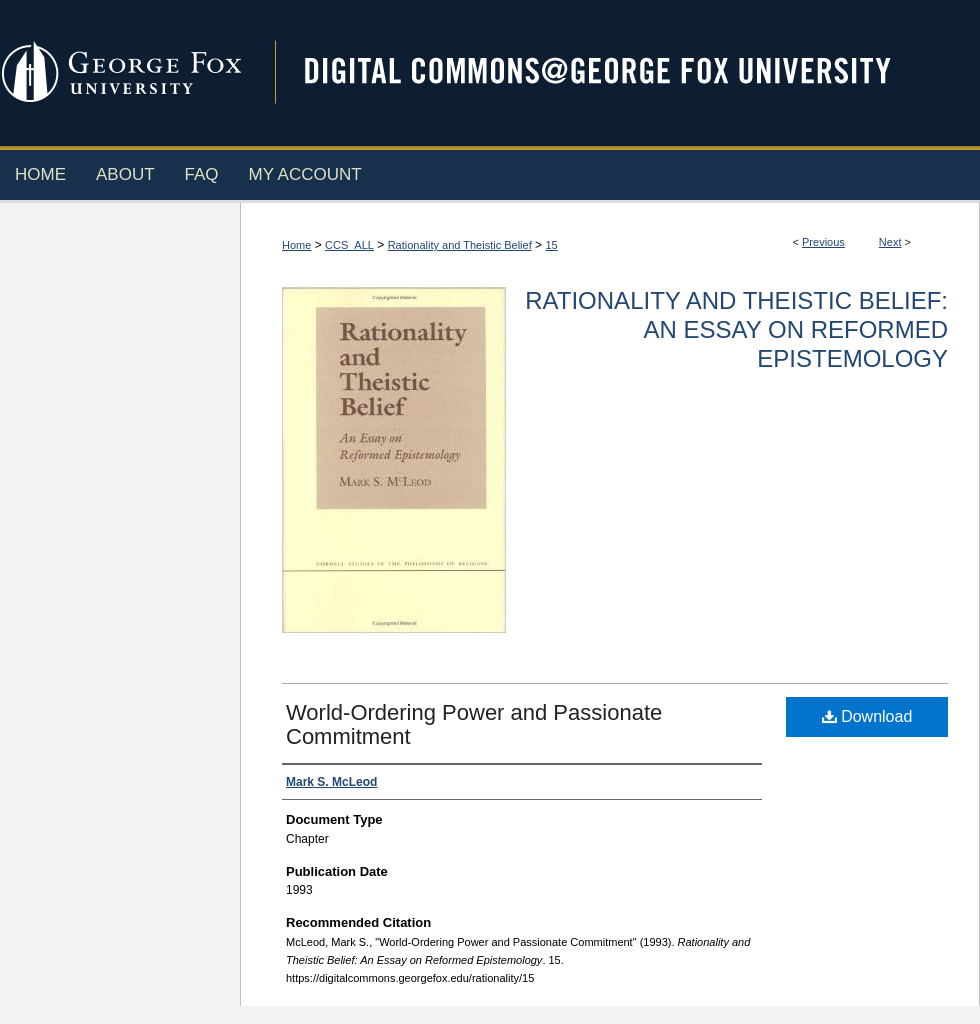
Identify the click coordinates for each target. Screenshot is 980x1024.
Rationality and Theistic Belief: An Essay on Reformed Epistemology (736, 329)
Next (890, 242)
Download (867, 716)
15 (551, 245)
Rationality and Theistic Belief (460, 245)
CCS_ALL (349, 245)
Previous (823, 242)
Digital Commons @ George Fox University (615, 72)
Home (296, 245)
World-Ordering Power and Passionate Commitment (474, 724)
